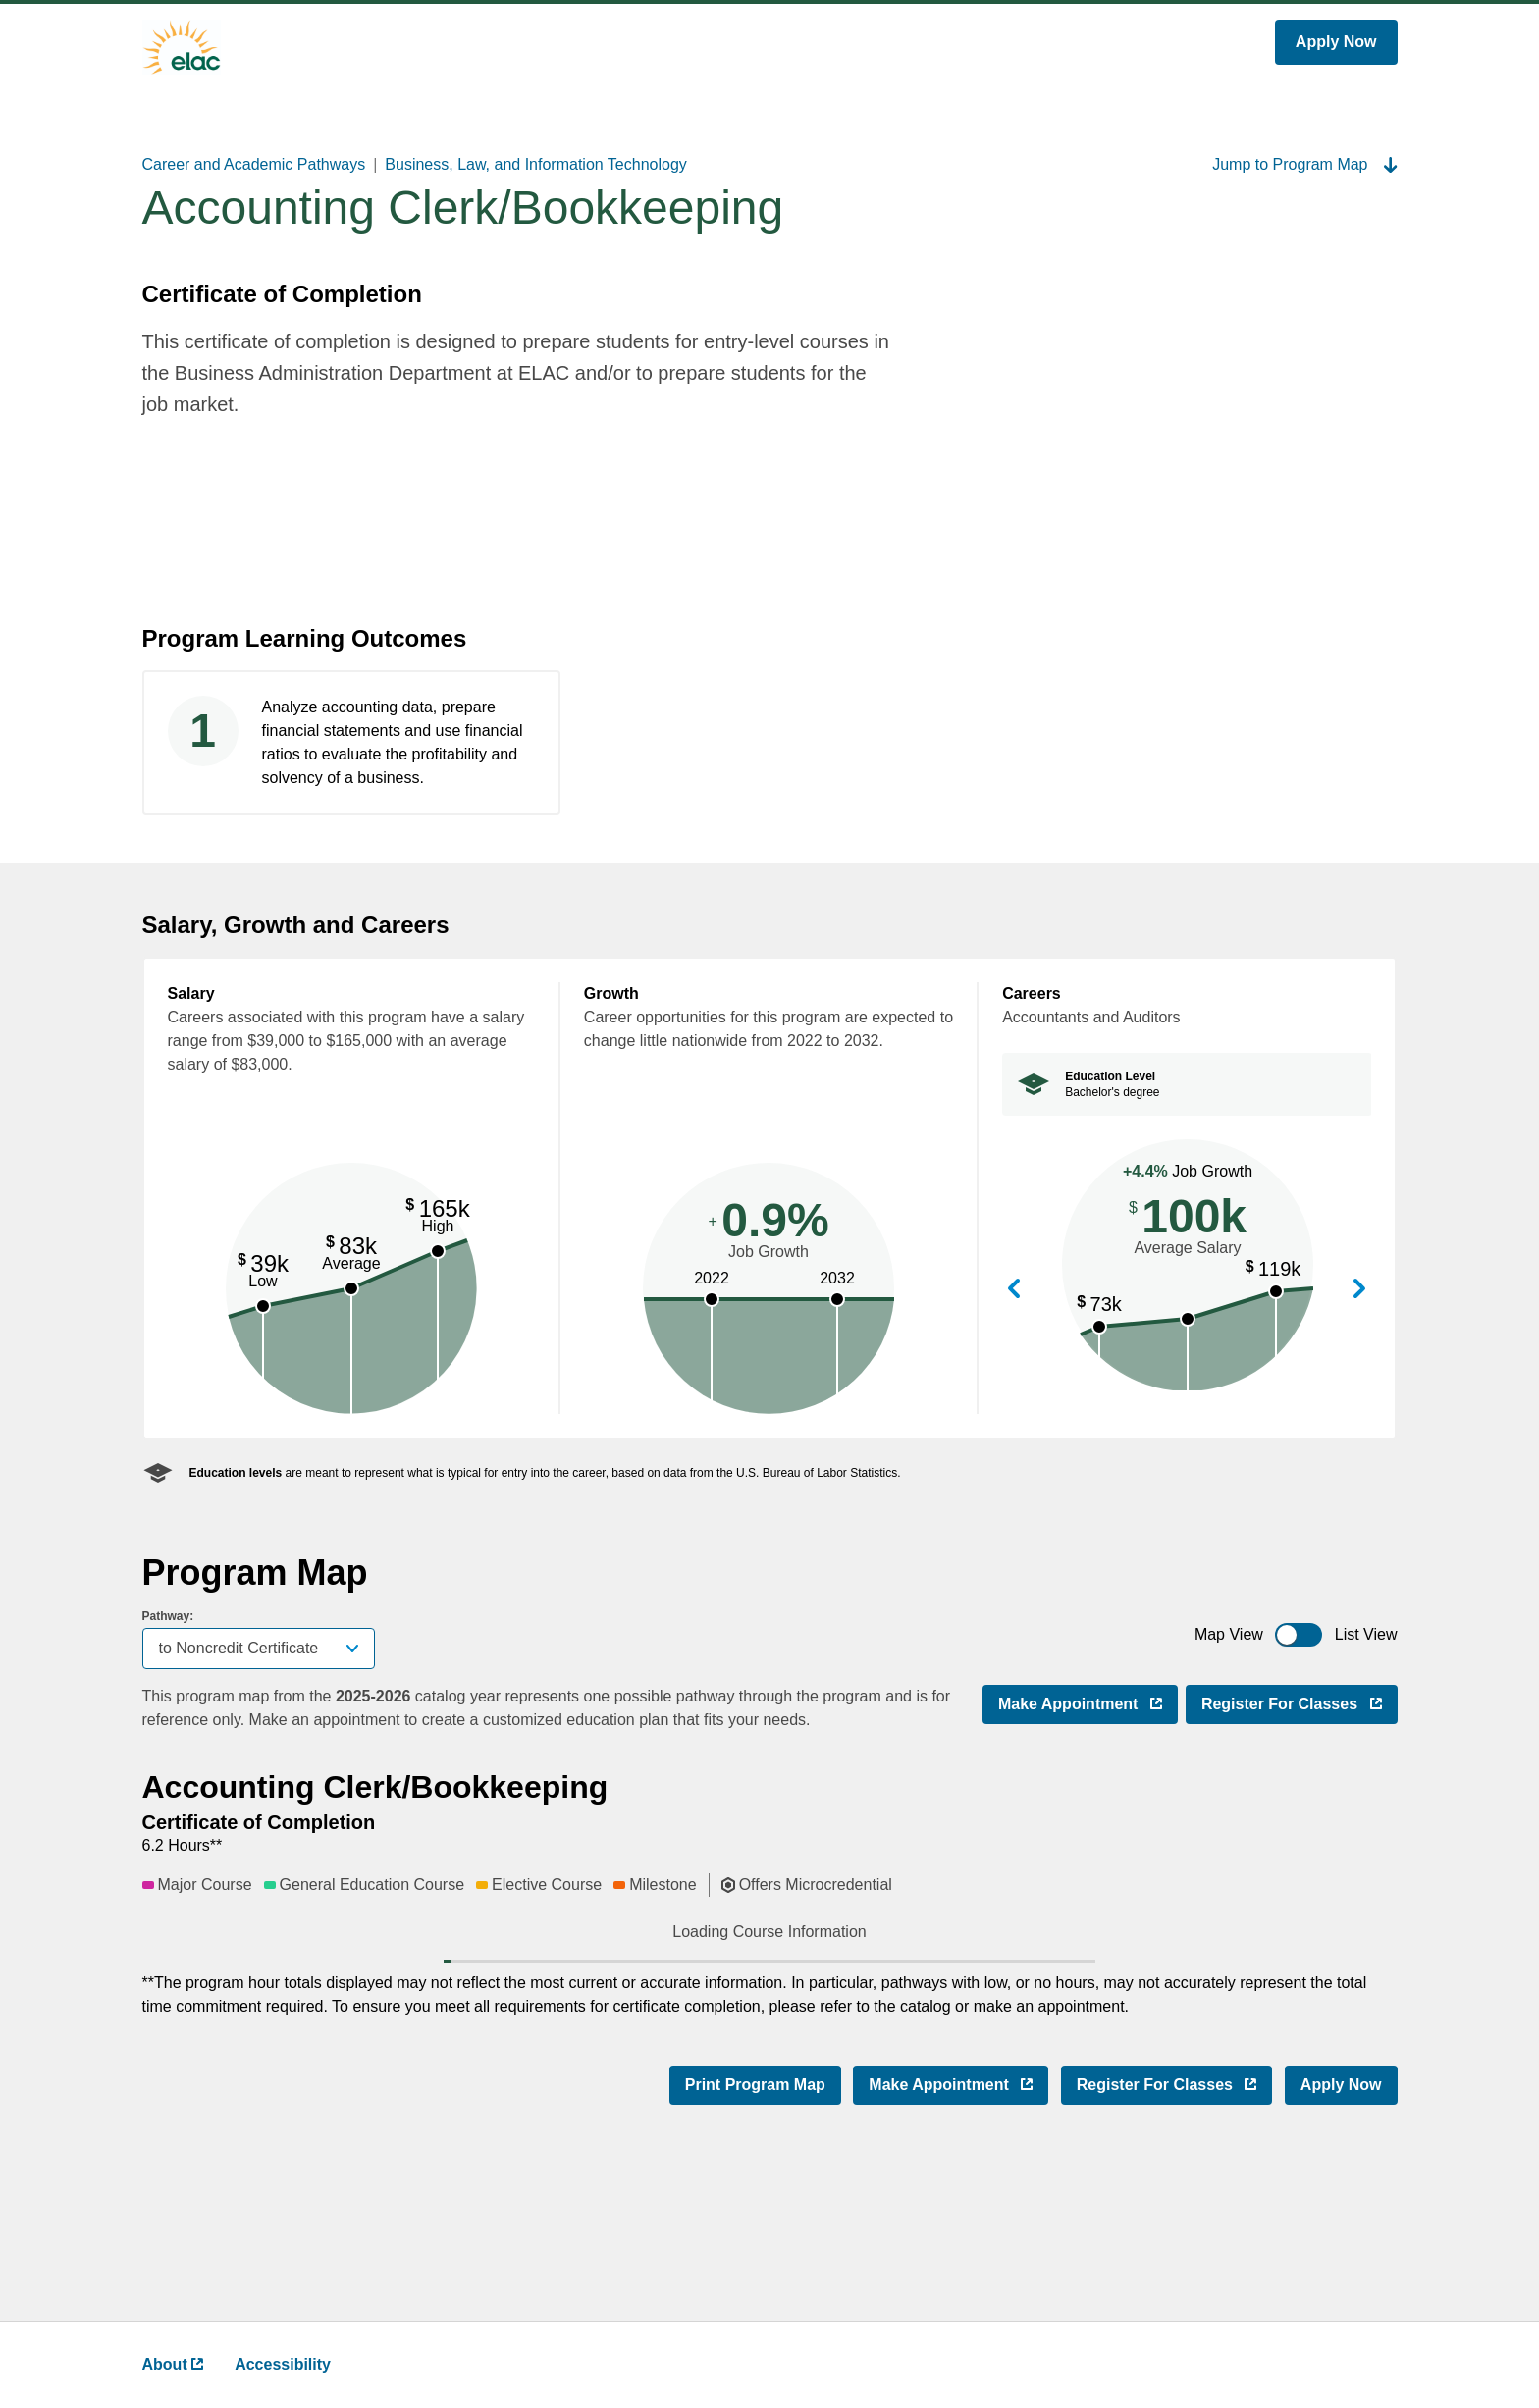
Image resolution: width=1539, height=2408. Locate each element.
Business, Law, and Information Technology (535, 164)
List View (1366, 1634)
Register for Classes (1299, 1702)
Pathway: (168, 1616)
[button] (420, 1967)
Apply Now (1336, 41)
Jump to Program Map (1304, 164)
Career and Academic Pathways (254, 164)
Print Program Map (755, 2245)
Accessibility (283, 2364)
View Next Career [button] (1359, 1290)
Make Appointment (1088, 1702)
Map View (1228, 1634)
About (173, 2364)
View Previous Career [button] (1014, 1290)
